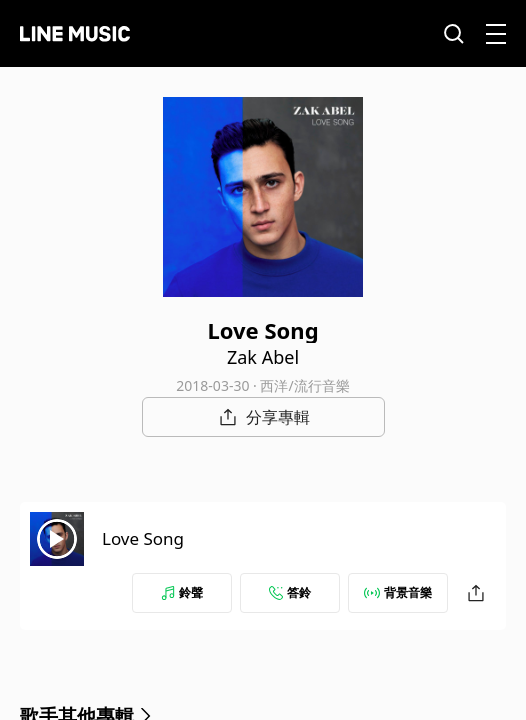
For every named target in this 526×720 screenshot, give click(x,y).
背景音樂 (398, 592)
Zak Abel (263, 357)
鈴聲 (182, 592)
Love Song (143, 538)
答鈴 (290, 592)
